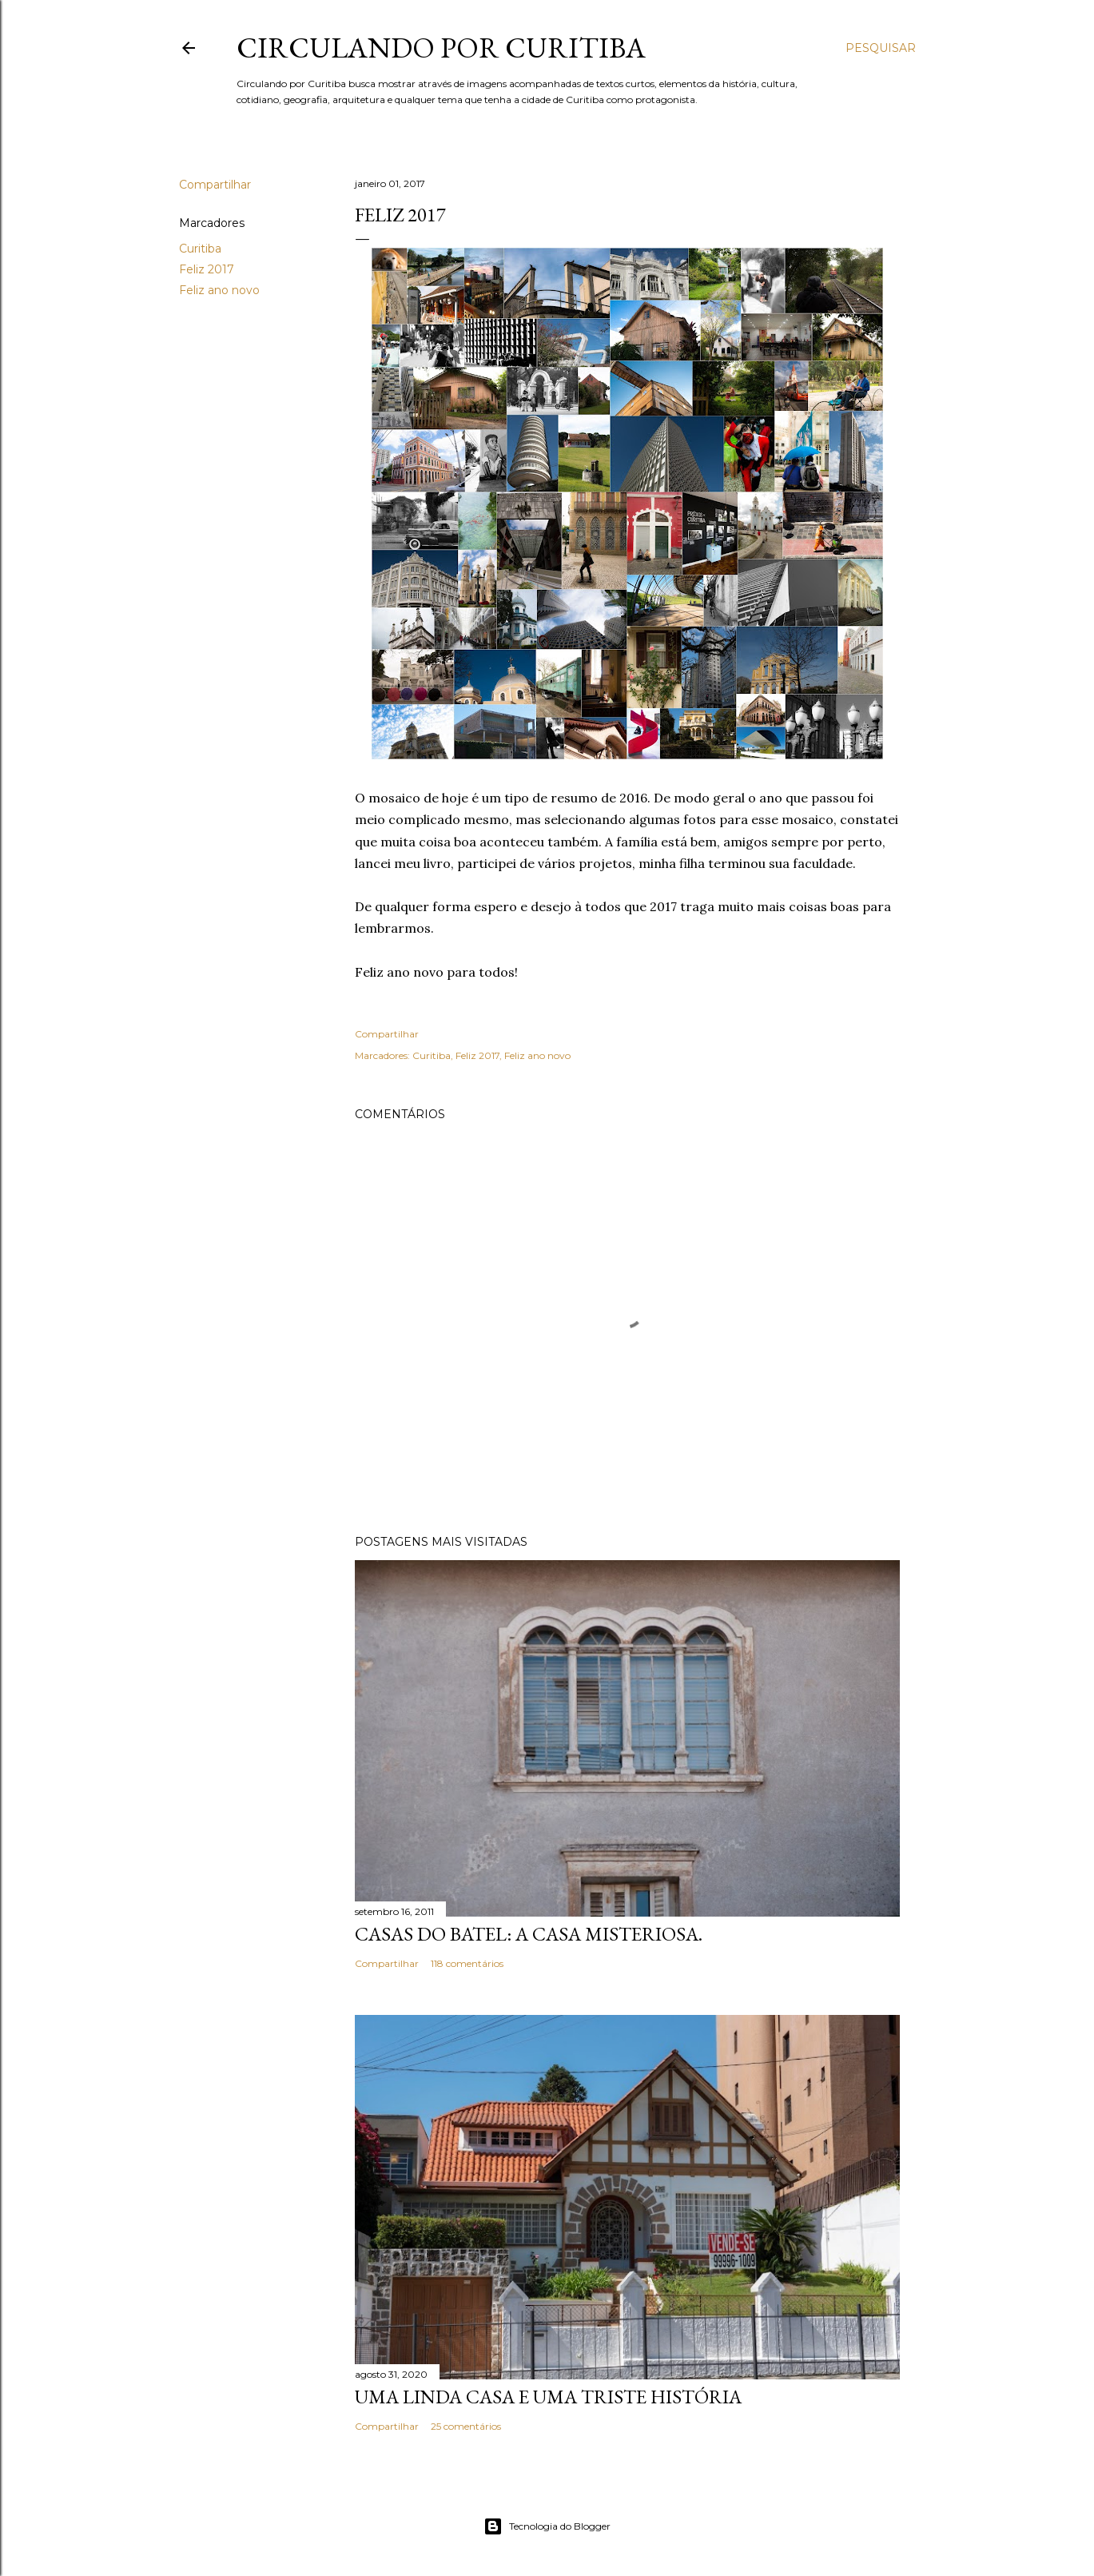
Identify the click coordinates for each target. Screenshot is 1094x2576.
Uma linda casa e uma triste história (548, 2396)
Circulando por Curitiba (441, 47)
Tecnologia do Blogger (547, 2526)
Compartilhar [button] (215, 184)
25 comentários (466, 2426)
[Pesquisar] (880, 48)
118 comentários (467, 1963)
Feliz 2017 (206, 269)
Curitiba (200, 248)
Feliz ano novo (219, 290)
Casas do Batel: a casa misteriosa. (528, 1933)
